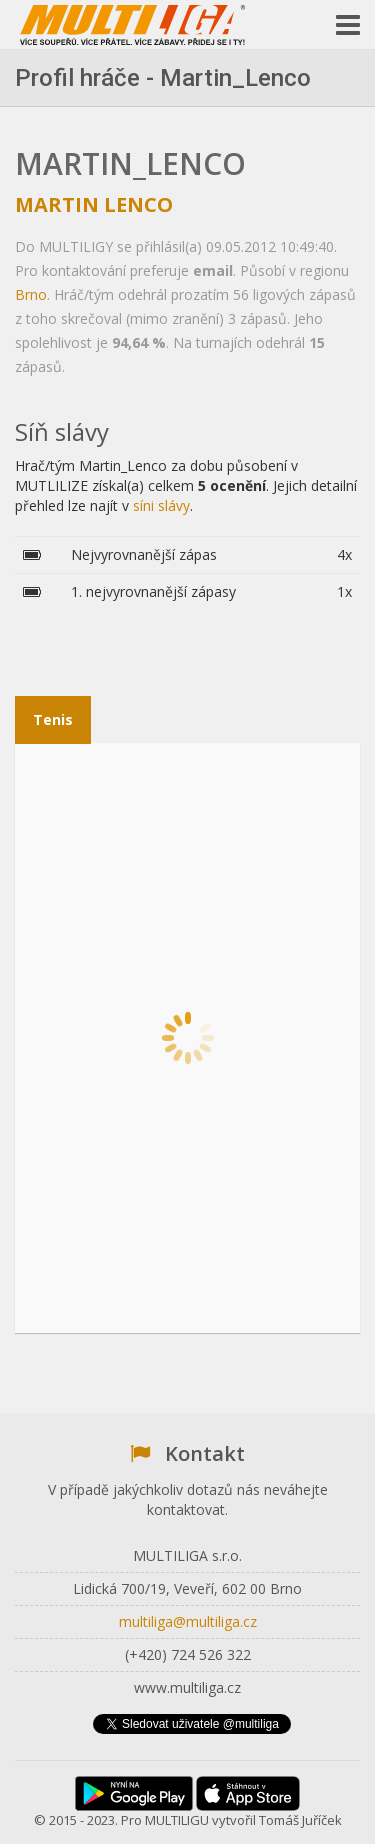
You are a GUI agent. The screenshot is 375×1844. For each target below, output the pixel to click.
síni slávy (161, 505)
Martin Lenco (94, 204)
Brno (31, 294)
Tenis (53, 719)
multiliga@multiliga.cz (188, 1621)
